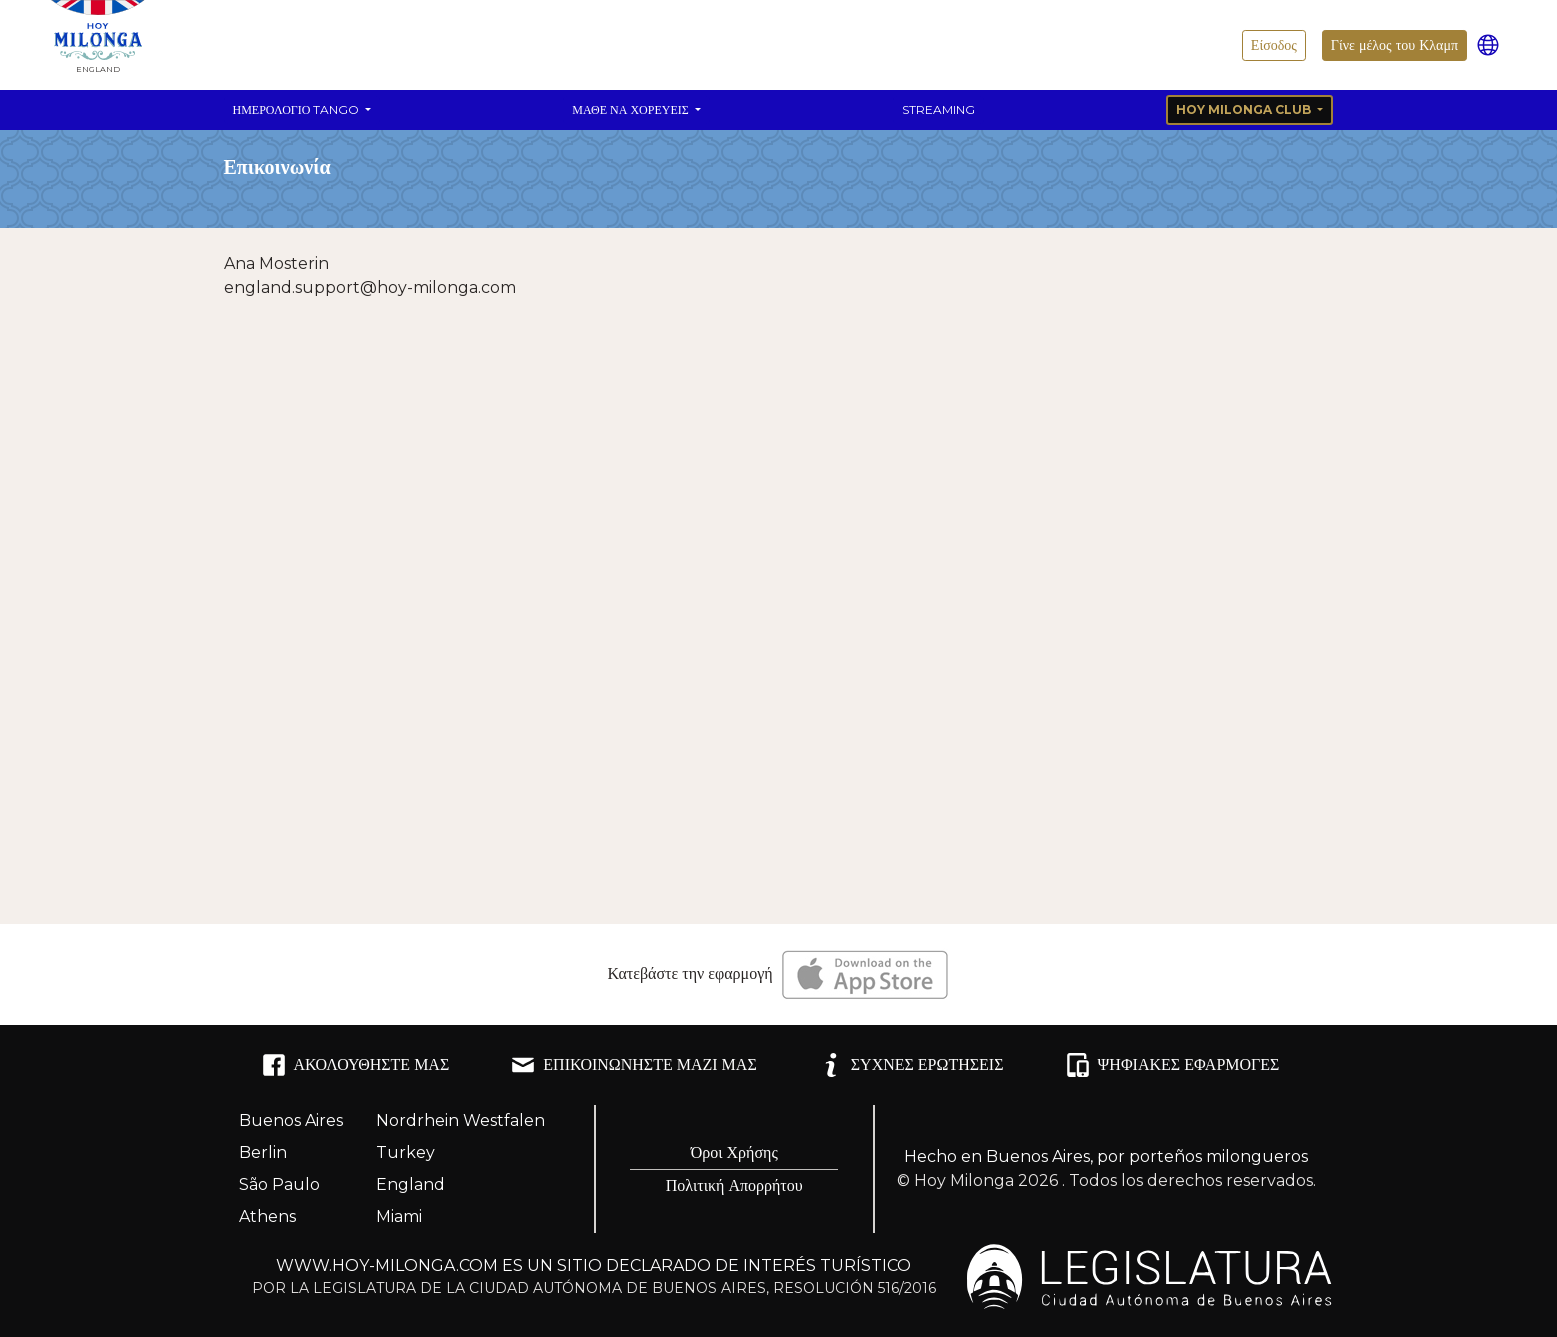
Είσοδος (1274, 45)
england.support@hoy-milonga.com (370, 287)
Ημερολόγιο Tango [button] (298, 109)
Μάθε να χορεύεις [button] (631, 109)
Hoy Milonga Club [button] (1245, 109)
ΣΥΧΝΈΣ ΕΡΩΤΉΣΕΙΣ (911, 1065)
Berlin (263, 1152)
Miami (399, 1216)
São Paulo (279, 1184)
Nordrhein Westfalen (460, 1120)
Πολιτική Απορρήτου (734, 1185)
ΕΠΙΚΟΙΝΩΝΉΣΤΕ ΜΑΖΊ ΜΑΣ (633, 1065)
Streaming (938, 109)
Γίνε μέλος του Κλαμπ (1394, 45)
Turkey (405, 1152)
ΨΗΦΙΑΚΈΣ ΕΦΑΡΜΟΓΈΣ (1173, 1065)
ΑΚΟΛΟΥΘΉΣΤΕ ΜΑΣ (356, 1065)
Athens (267, 1216)
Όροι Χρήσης (734, 1152)
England (410, 1184)
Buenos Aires (291, 1120)
